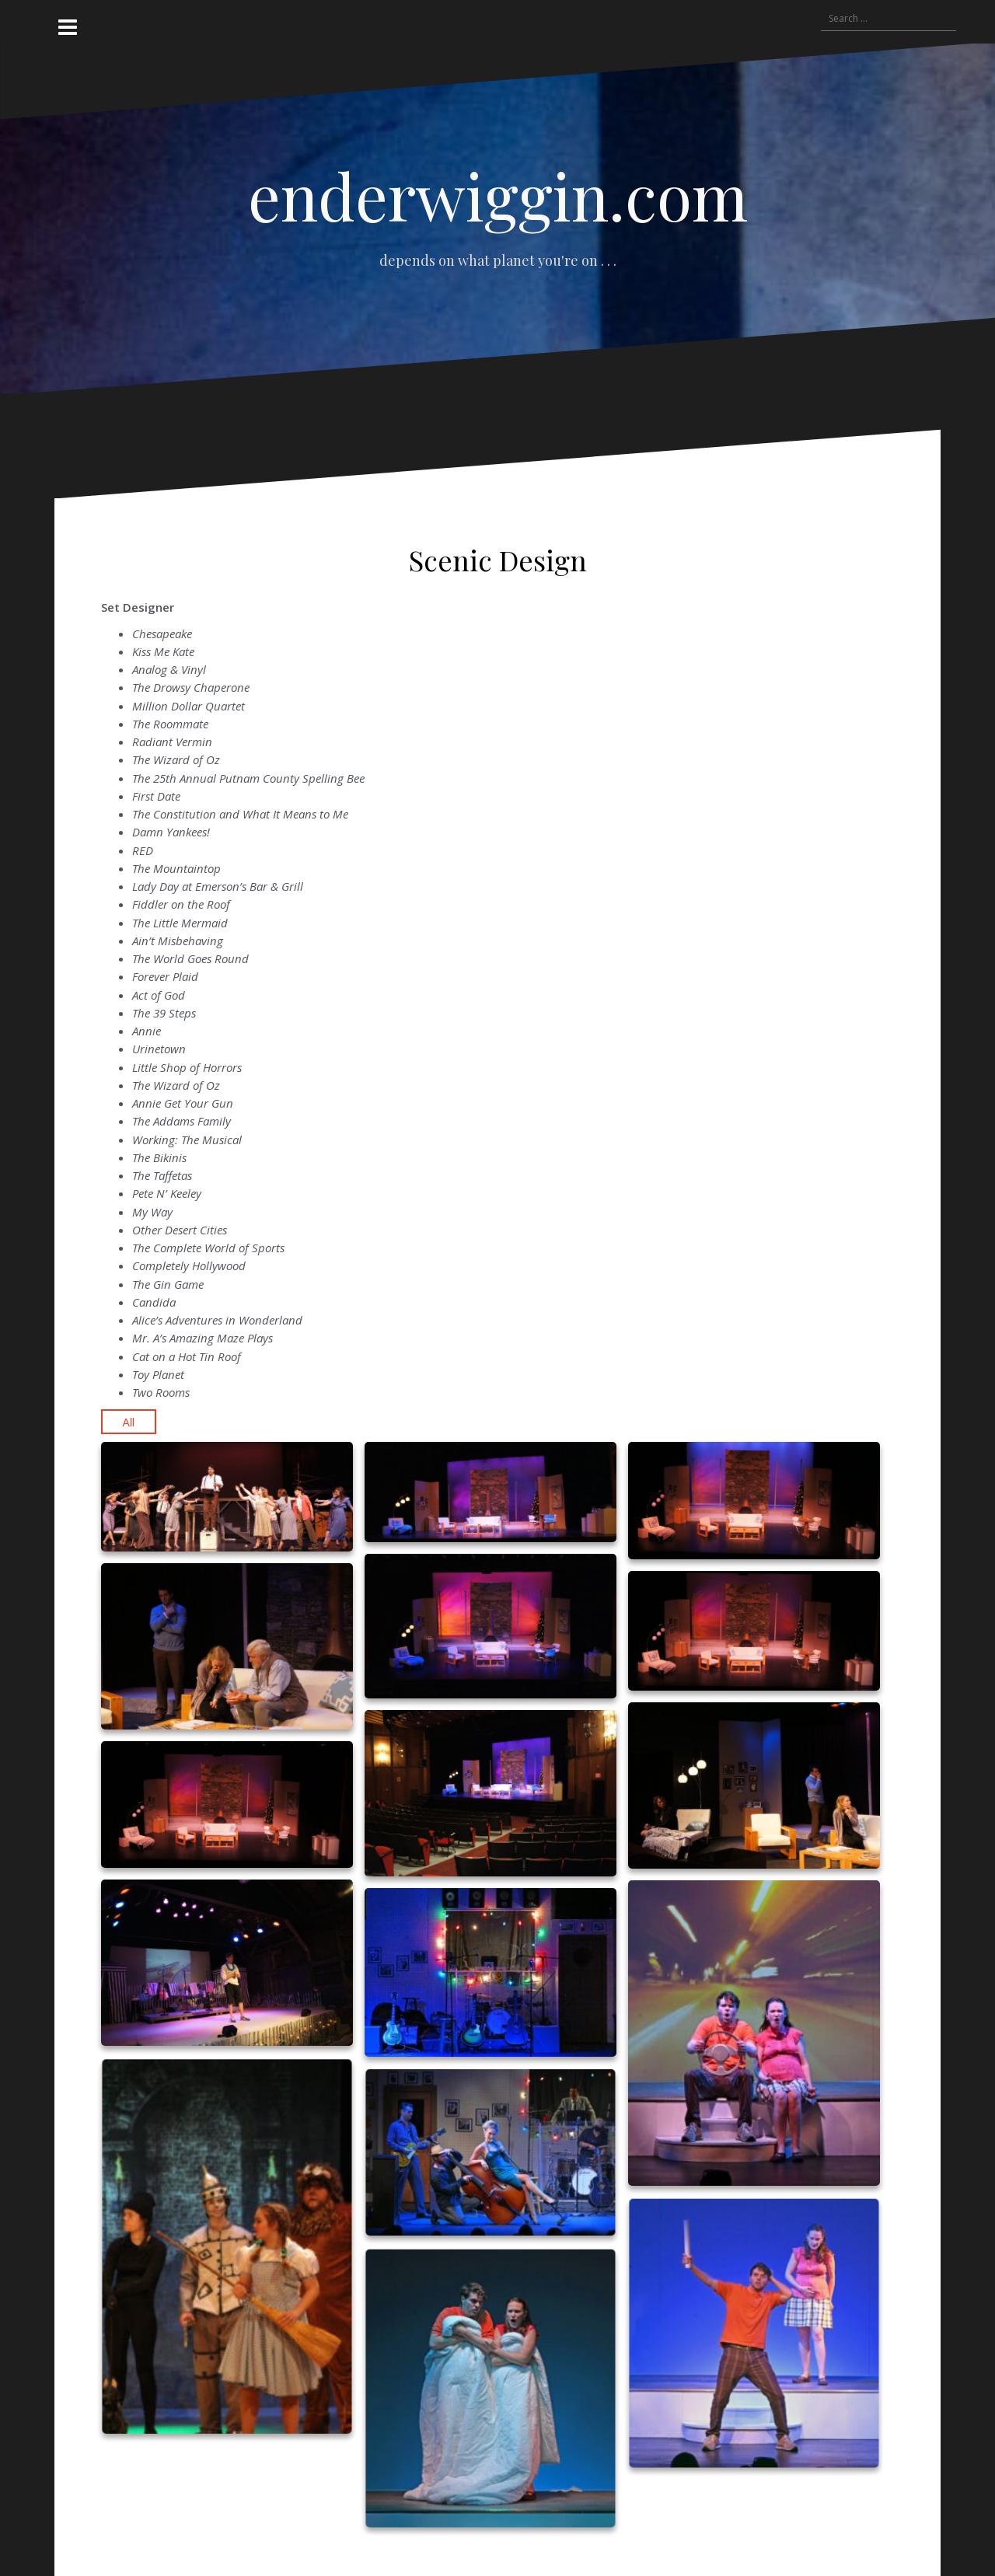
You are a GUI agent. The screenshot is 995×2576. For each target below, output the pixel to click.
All (129, 1422)
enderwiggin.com (498, 195)
